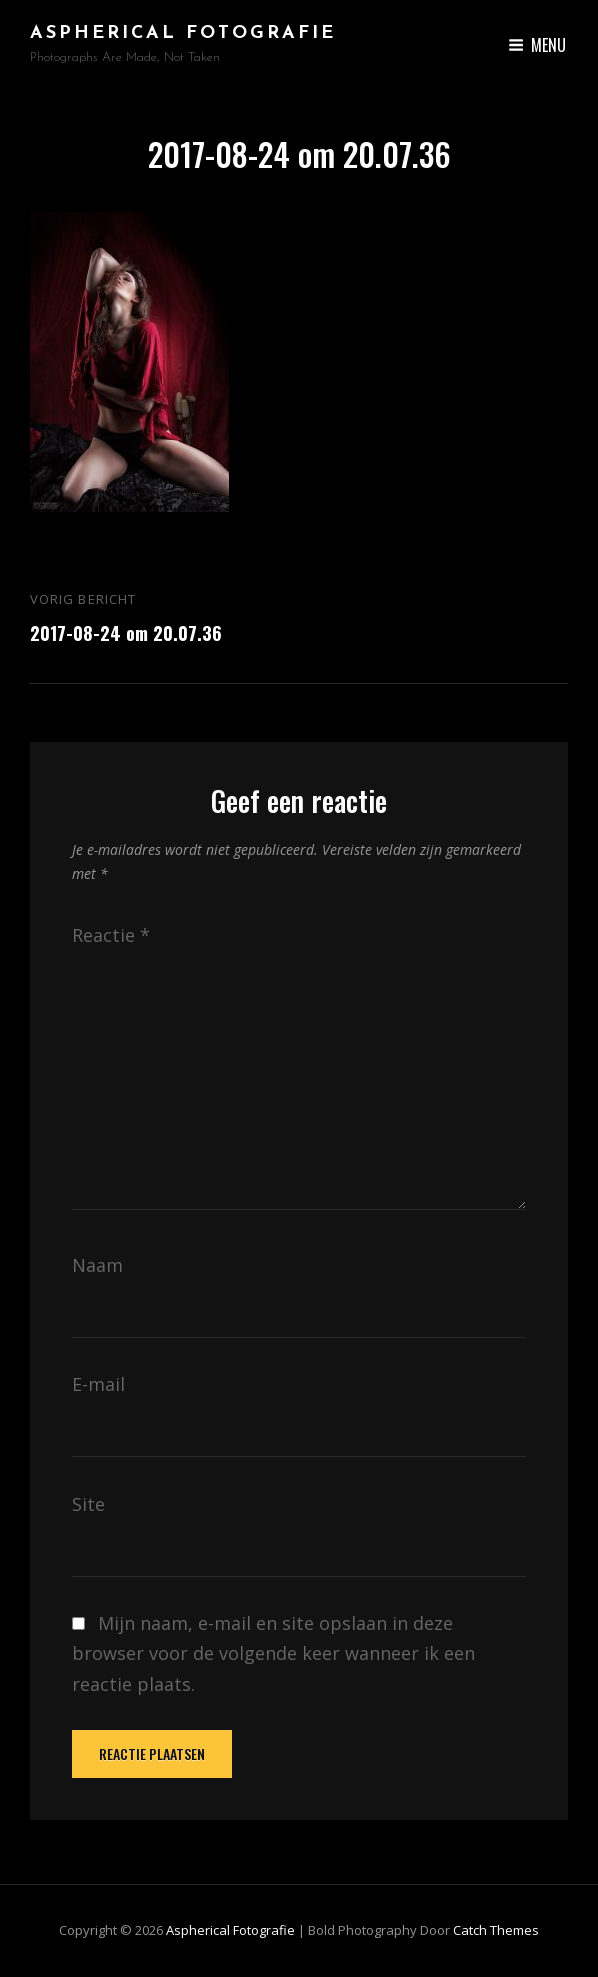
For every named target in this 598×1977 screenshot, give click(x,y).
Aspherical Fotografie (183, 33)
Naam (97, 1265)
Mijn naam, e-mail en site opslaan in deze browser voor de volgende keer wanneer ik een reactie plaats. (273, 1653)
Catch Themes (496, 1930)
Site (88, 1504)
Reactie (111, 935)
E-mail (98, 1384)
